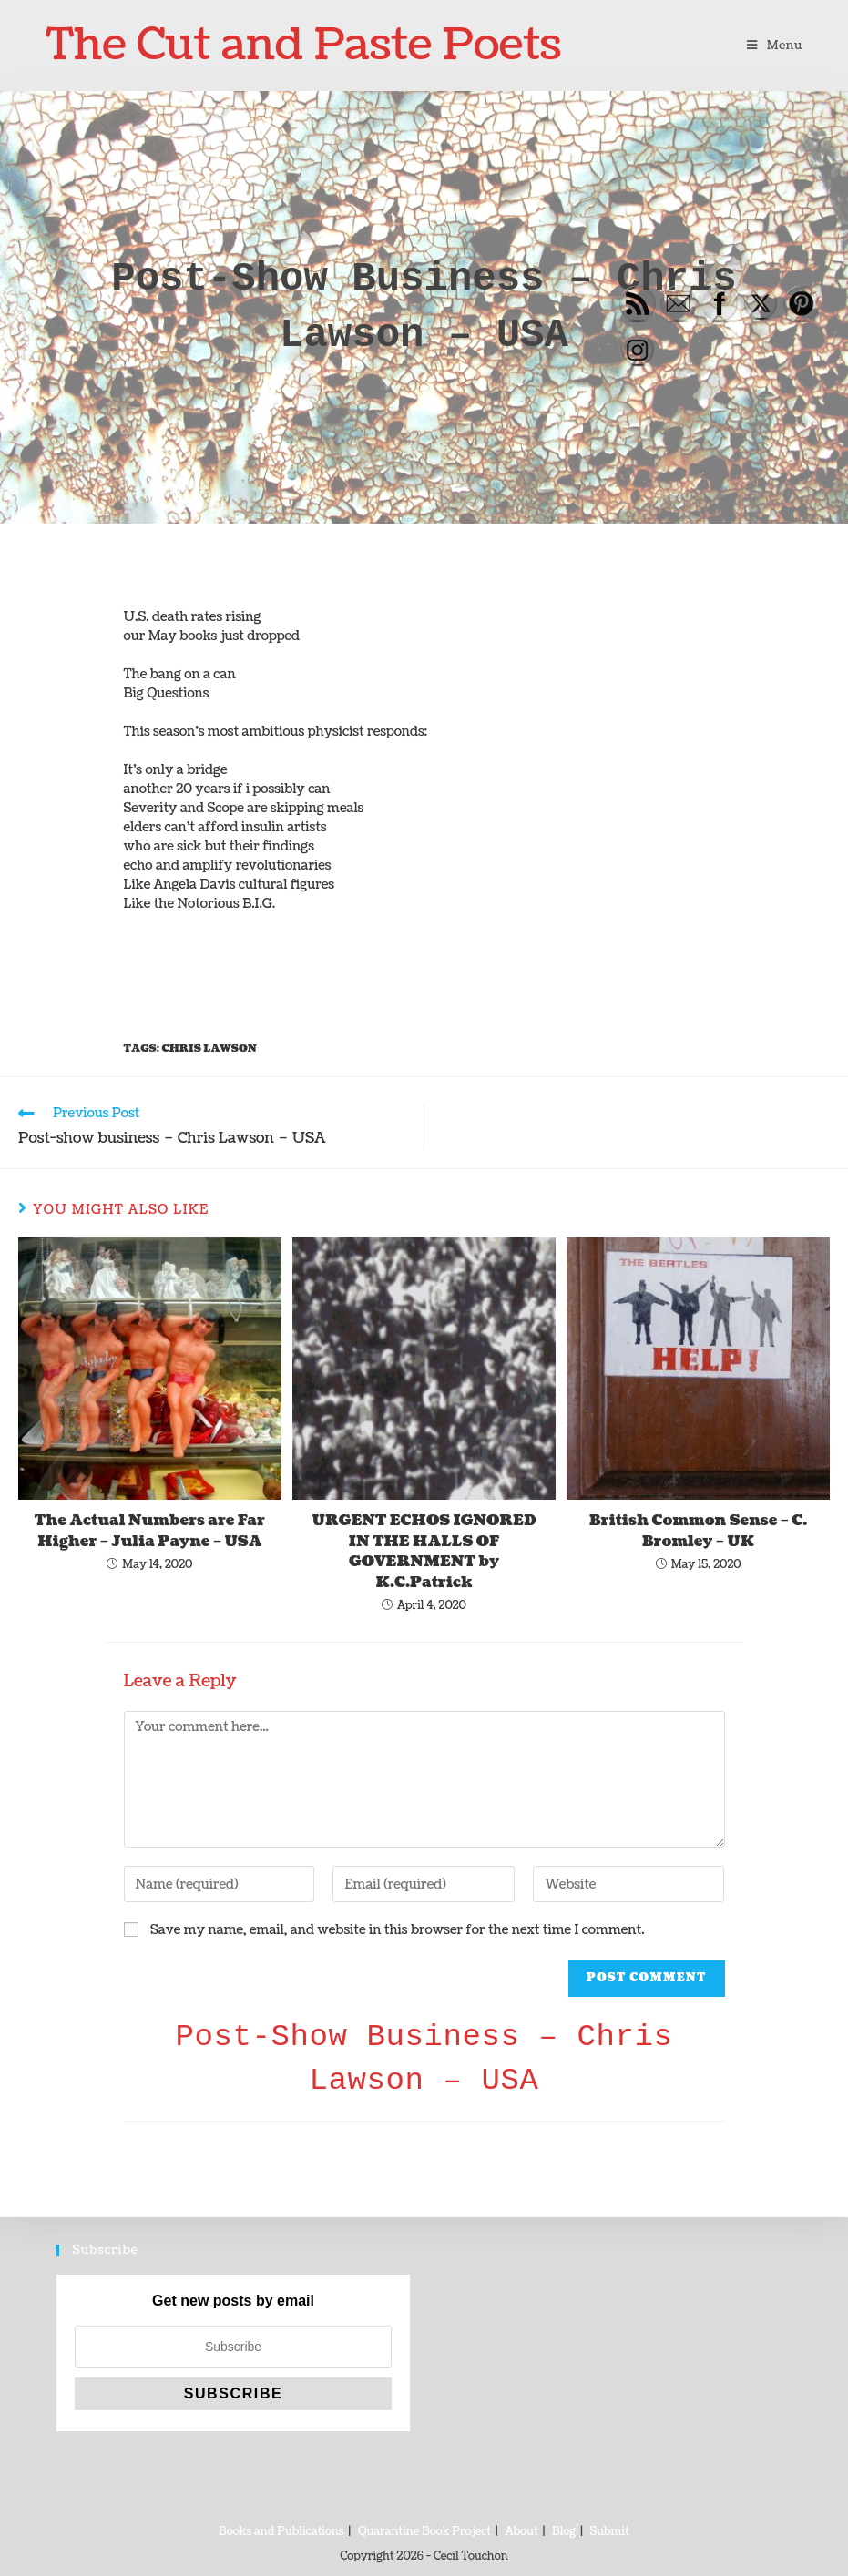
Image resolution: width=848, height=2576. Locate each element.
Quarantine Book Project (424, 2532)
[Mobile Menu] (774, 45)
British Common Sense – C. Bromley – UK (698, 1531)
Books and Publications (281, 2532)
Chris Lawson (208, 1048)
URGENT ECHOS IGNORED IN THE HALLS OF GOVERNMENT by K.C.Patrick (424, 1551)
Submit (609, 2532)
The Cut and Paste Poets (303, 45)
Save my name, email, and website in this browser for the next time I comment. (397, 1930)
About (521, 2532)
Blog (564, 2532)
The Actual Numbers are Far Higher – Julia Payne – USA (150, 1531)
